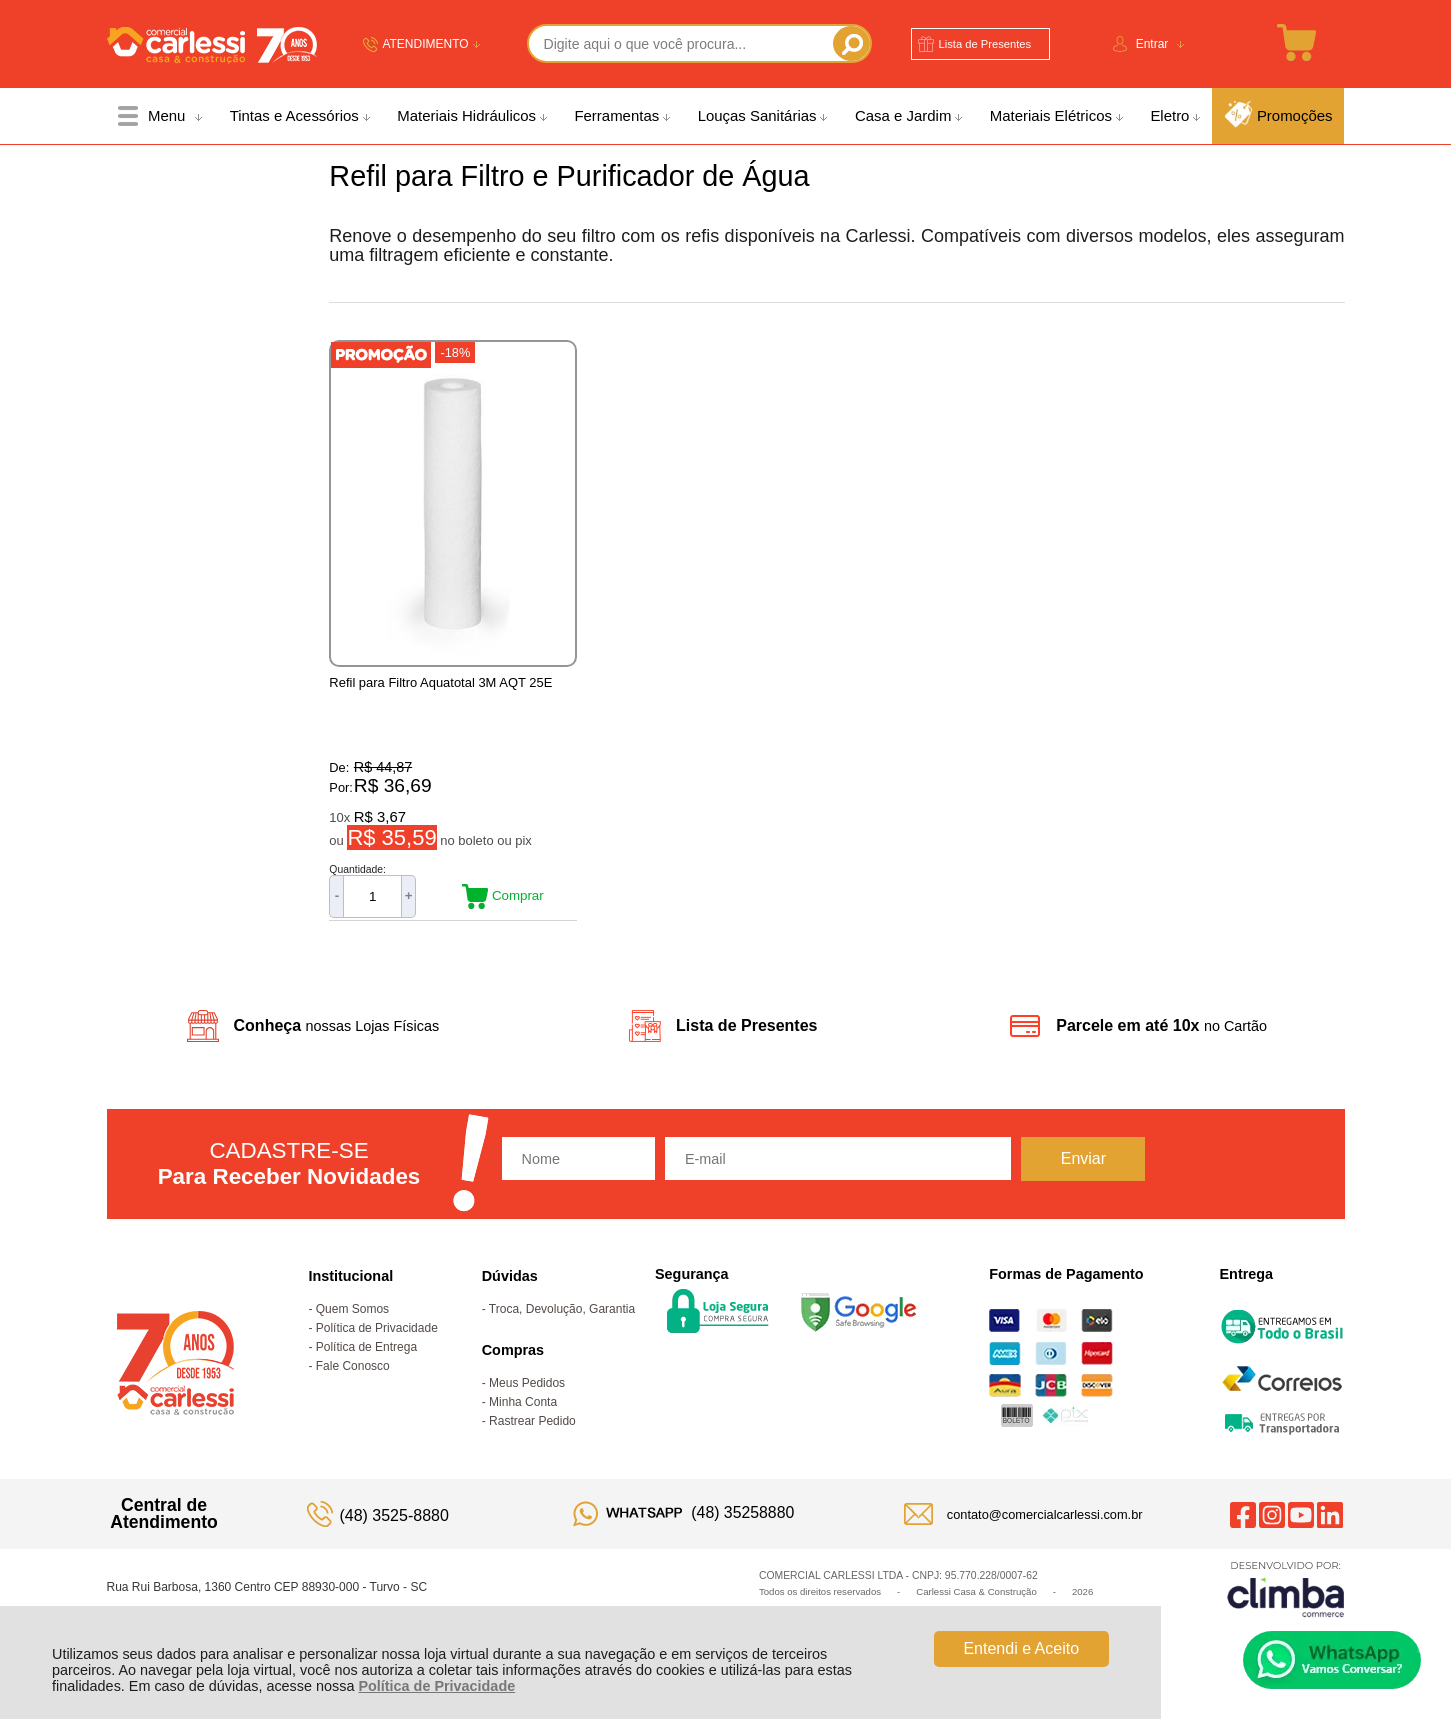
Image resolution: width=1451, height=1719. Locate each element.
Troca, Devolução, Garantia (562, 1320)
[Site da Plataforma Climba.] (1286, 1599)
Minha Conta (523, 1413)
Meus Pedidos (527, 1394)
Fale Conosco (353, 1377)
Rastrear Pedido (532, 1432)
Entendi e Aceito (1021, 1648)
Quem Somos (352, 1320)
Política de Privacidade (436, 1686)
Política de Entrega (366, 1358)
